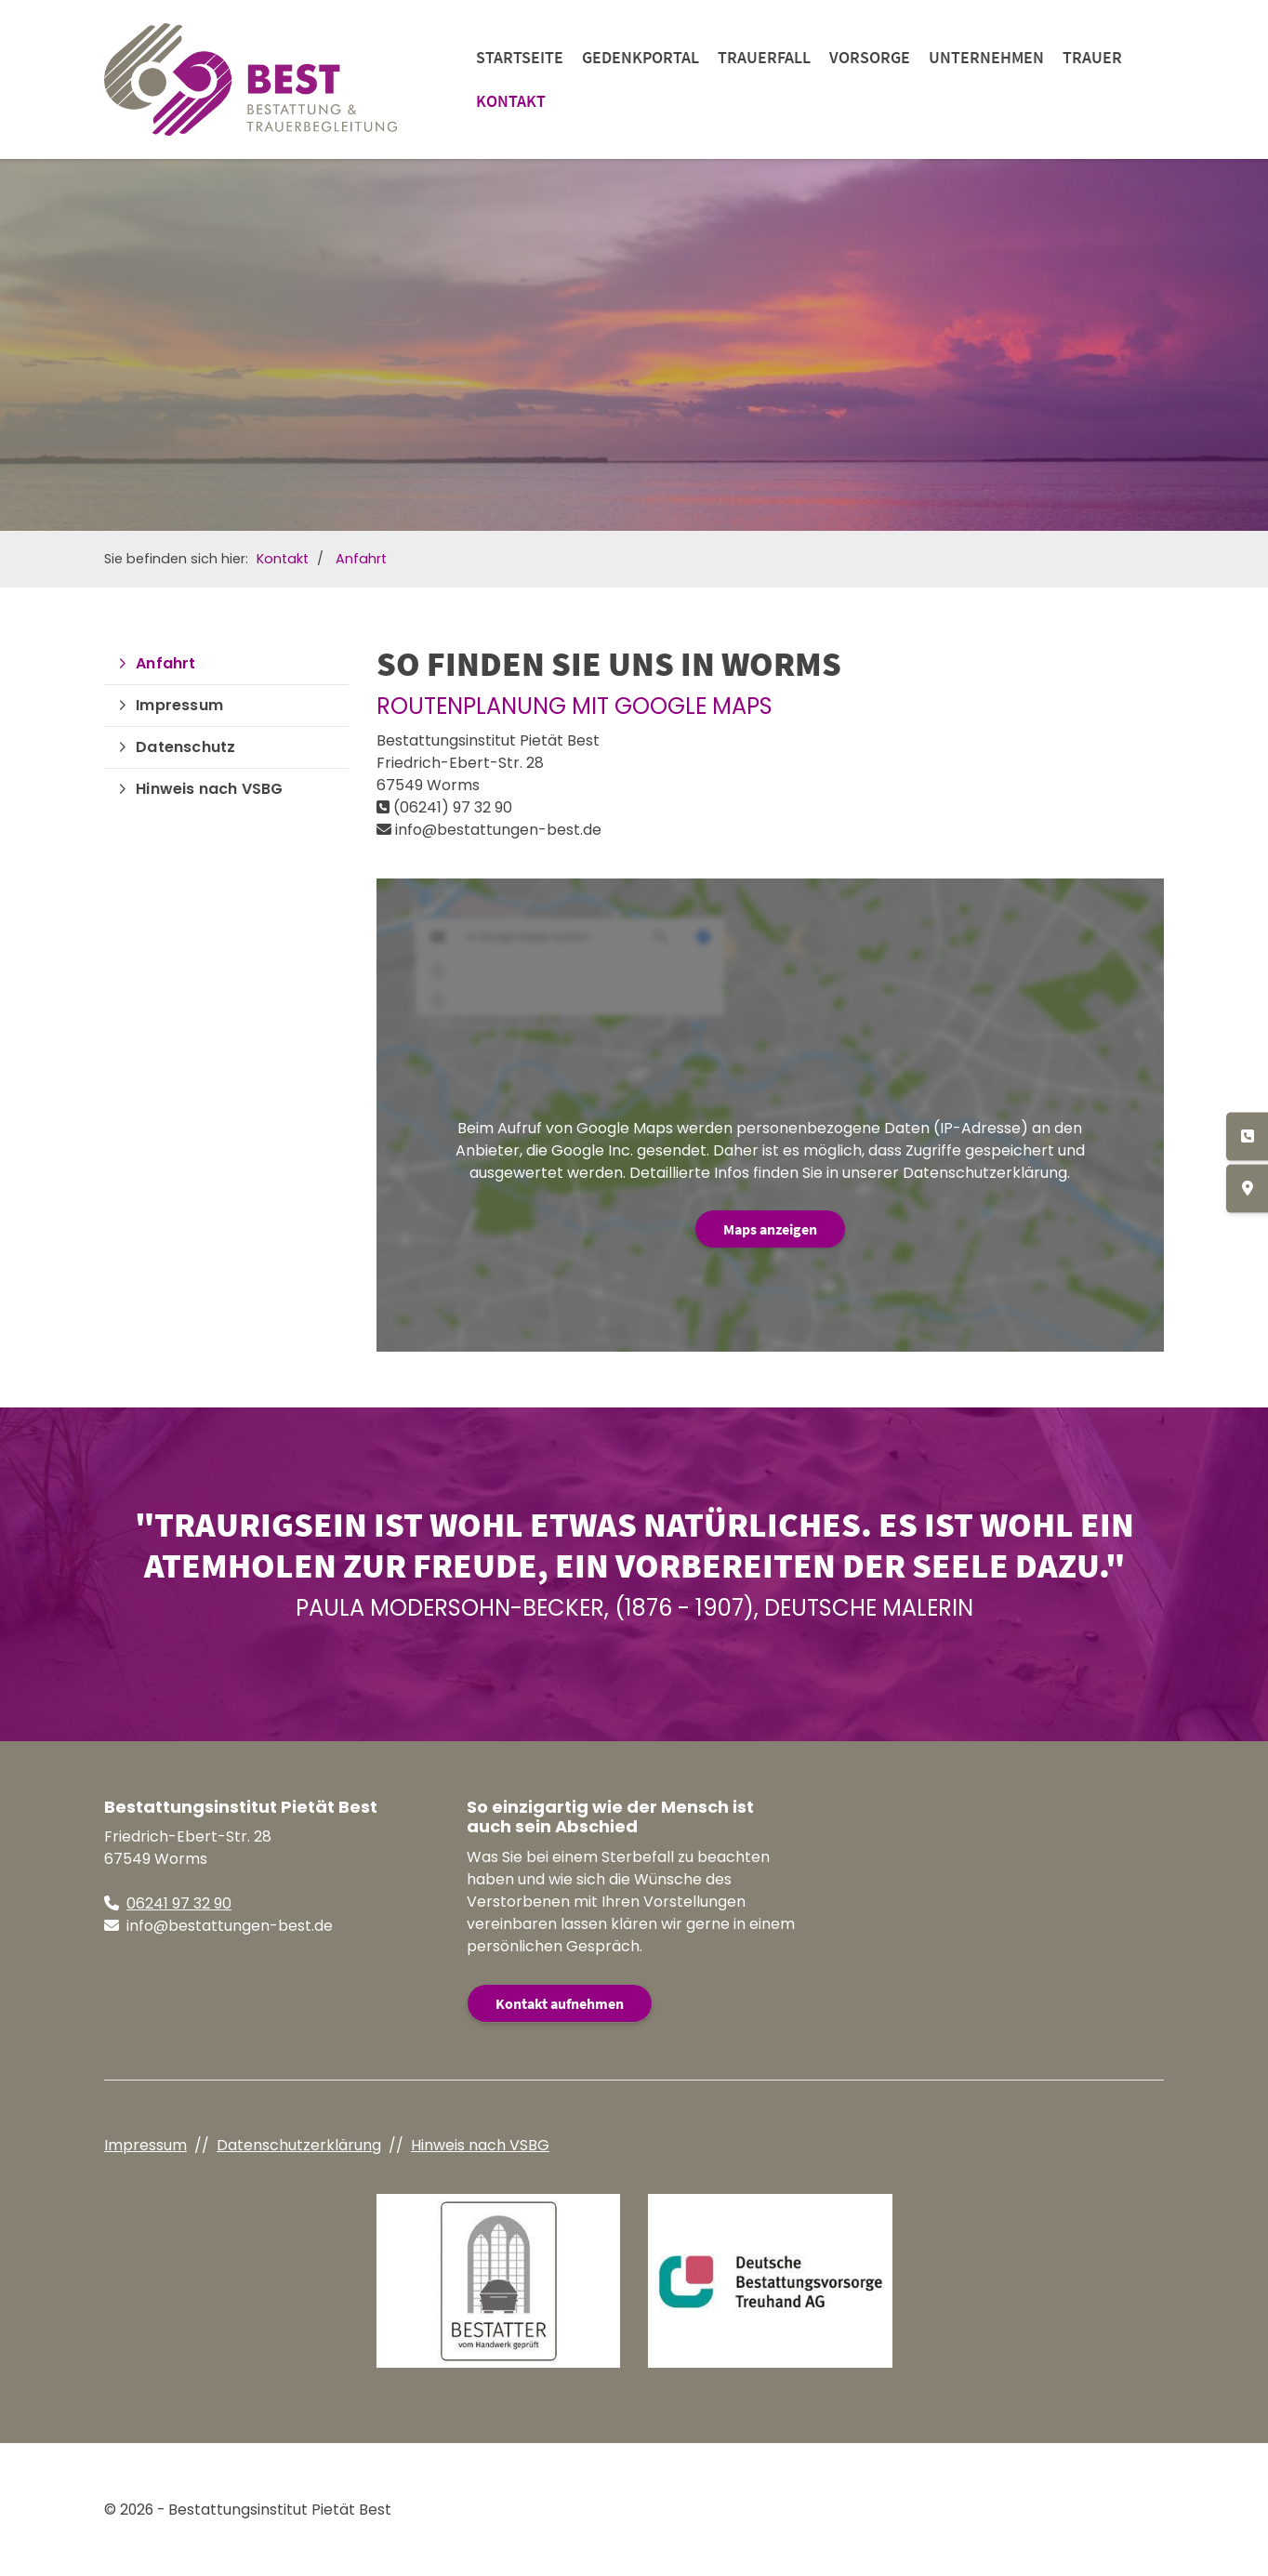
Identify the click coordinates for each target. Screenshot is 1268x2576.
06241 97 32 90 (178, 1903)
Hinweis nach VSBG (209, 788)
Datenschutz (185, 747)
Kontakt (511, 101)
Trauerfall (764, 57)
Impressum (179, 705)
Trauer (1092, 57)
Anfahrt (361, 558)
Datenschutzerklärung (299, 2145)
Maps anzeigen (770, 1229)
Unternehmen (986, 57)
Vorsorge (869, 57)
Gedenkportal (640, 57)
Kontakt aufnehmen (559, 2003)
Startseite (519, 57)
